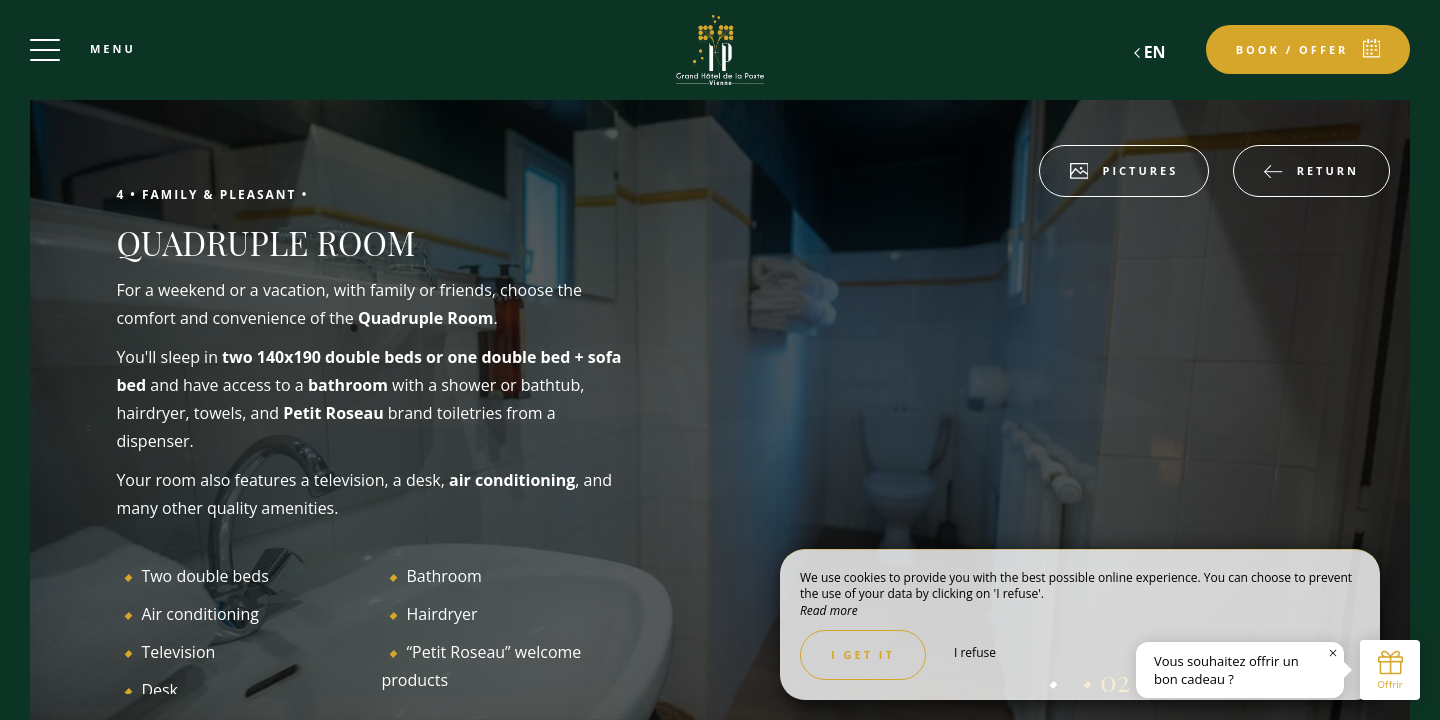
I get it (863, 654)
